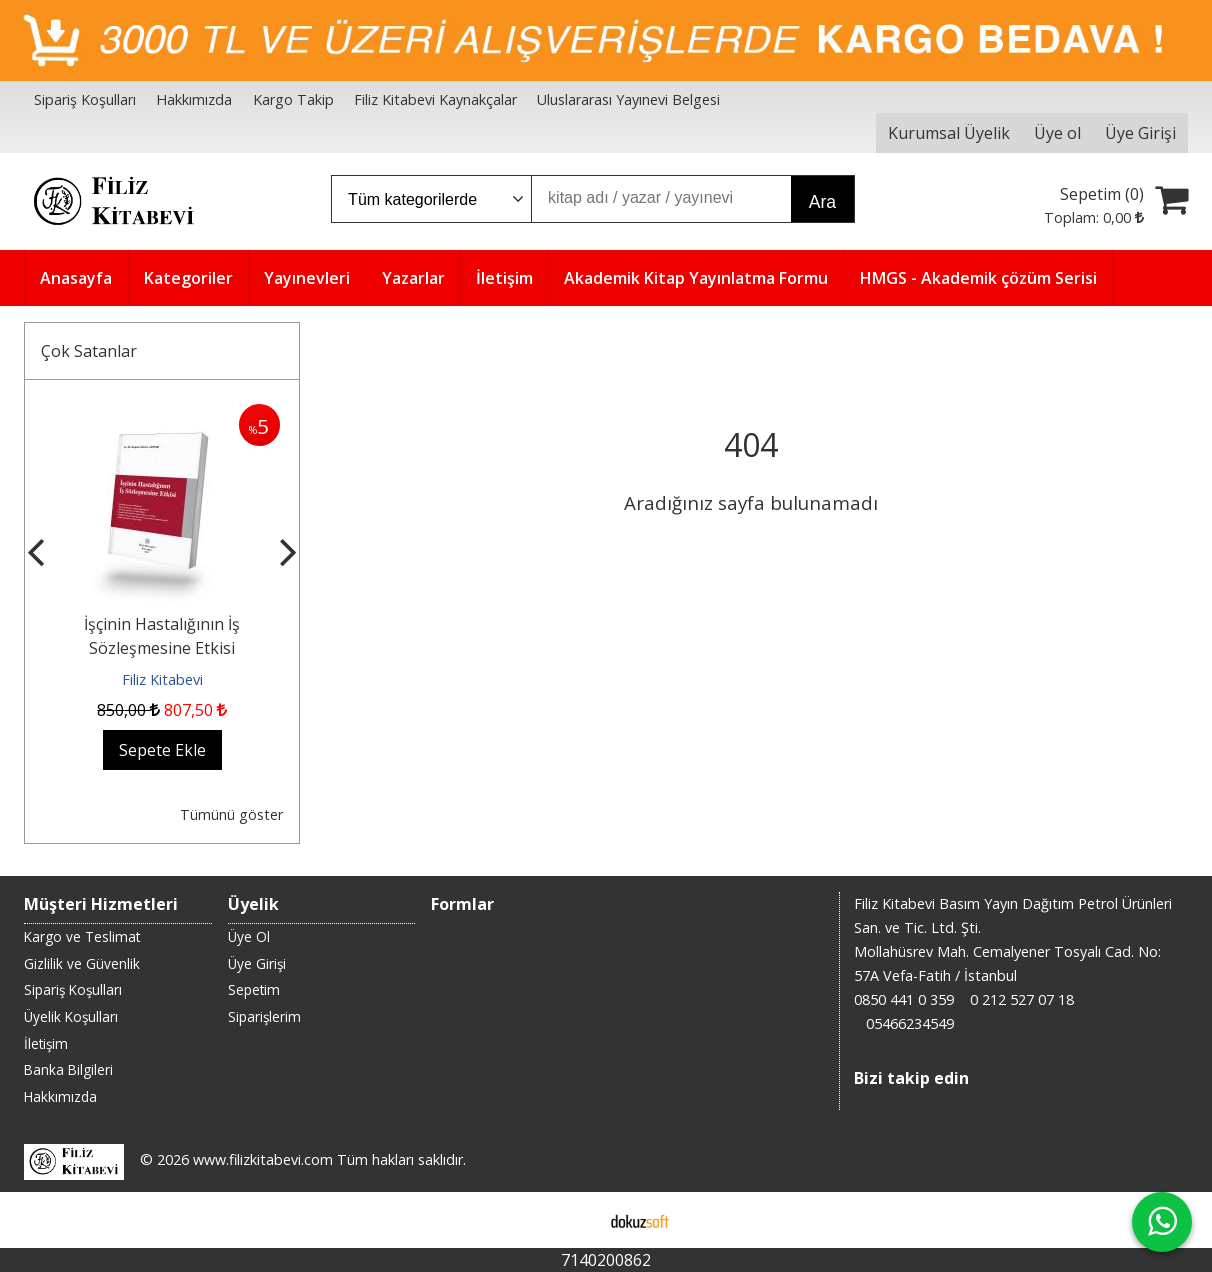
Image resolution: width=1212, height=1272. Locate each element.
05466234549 (910, 1023)
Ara (822, 202)
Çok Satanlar (89, 351)
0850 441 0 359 (904, 999)
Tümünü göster (231, 814)
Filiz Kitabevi (162, 679)
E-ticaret (574, 1220)
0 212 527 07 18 (1022, 999)
